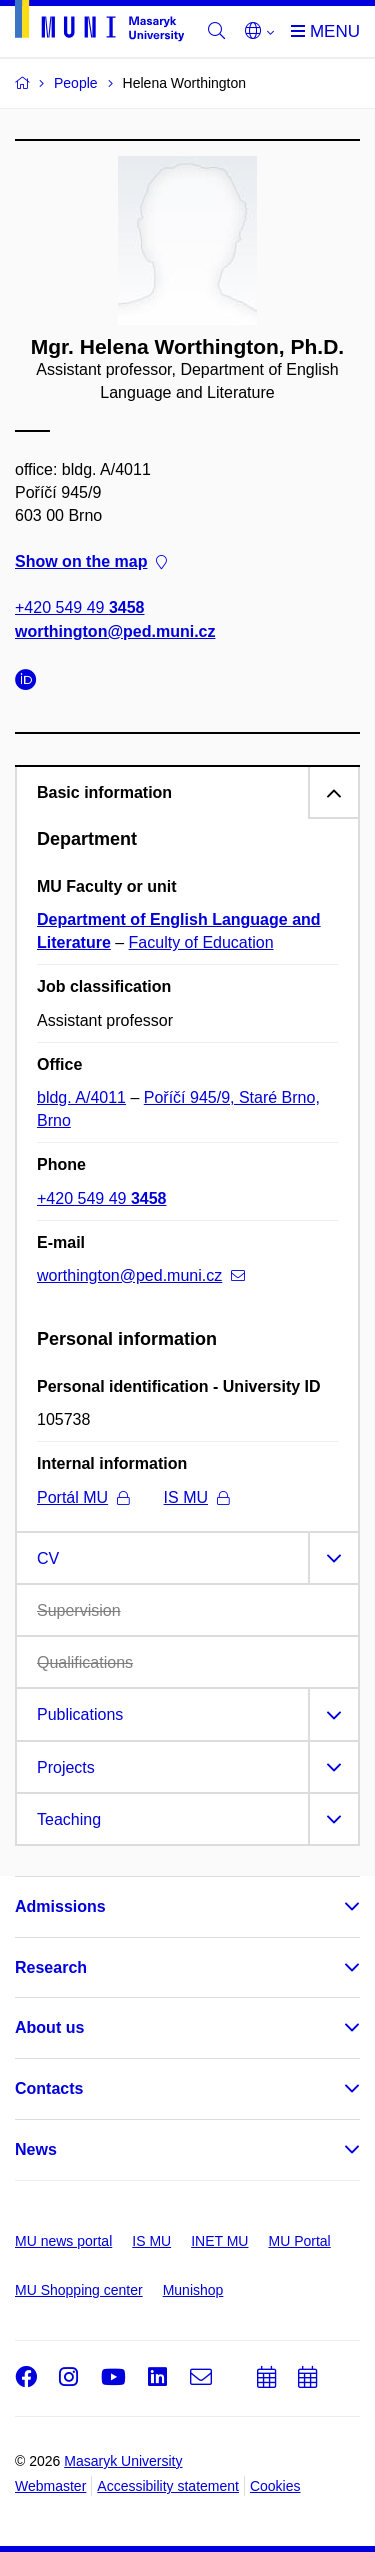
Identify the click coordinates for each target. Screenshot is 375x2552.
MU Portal (299, 2241)
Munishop (193, 2290)
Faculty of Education (201, 942)
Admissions (60, 1906)
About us (49, 2027)
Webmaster (50, 2486)
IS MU (196, 1497)
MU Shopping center (79, 2290)
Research (51, 1967)
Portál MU (83, 1497)
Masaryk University (123, 2461)
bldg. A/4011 (81, 1097)
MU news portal (63, 2241)
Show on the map (91, 562)
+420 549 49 (79, 608)
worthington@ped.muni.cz (115, 631)
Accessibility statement (168, 2486)
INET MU (219, 2241)
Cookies (275, 2486)
